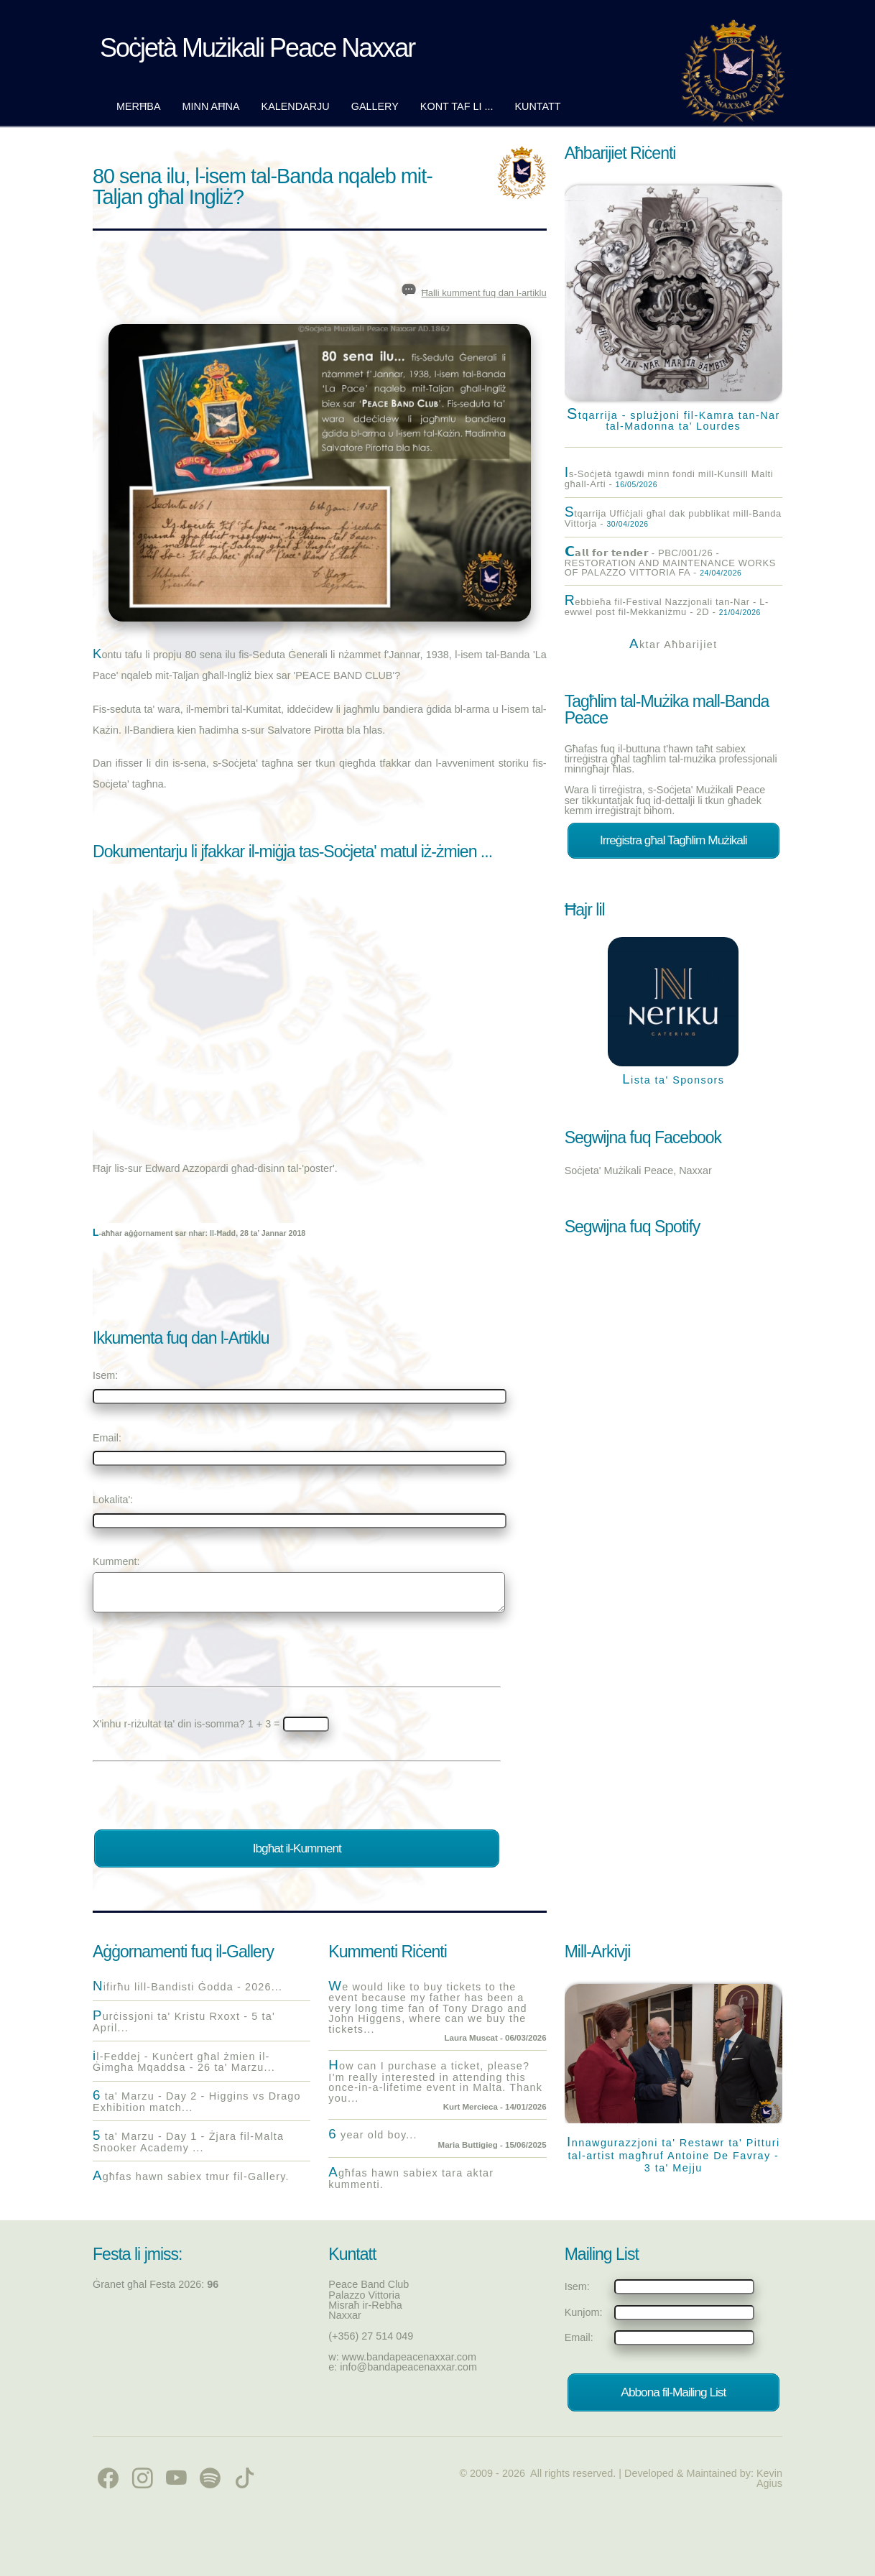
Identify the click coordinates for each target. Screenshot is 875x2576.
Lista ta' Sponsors (673, 1079)
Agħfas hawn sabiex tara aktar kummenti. (411, 2177)
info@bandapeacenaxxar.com (408, 2367)
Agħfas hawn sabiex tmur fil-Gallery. (191, 2176)
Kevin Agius (769, 2478)
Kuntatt (537, 106)
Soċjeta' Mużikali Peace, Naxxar (638, 1170)
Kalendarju (295, 106)
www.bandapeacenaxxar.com (409, 2357)
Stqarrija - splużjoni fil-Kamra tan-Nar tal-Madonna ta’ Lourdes (673, 419)
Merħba (138, 106)
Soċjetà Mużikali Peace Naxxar (257, 48)
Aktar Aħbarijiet (673, 644)
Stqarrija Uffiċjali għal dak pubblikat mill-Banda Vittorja (673, 518)
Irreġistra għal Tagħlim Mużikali (673, 840)
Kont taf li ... (457, 106)
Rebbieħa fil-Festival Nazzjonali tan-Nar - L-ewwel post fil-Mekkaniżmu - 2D (667, 606)
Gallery (375, 106)
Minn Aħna (211, 106)
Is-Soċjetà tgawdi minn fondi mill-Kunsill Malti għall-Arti (669, 478)
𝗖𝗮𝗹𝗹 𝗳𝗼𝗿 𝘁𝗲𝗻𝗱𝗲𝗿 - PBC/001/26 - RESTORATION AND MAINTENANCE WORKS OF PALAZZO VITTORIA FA (670, 562)
